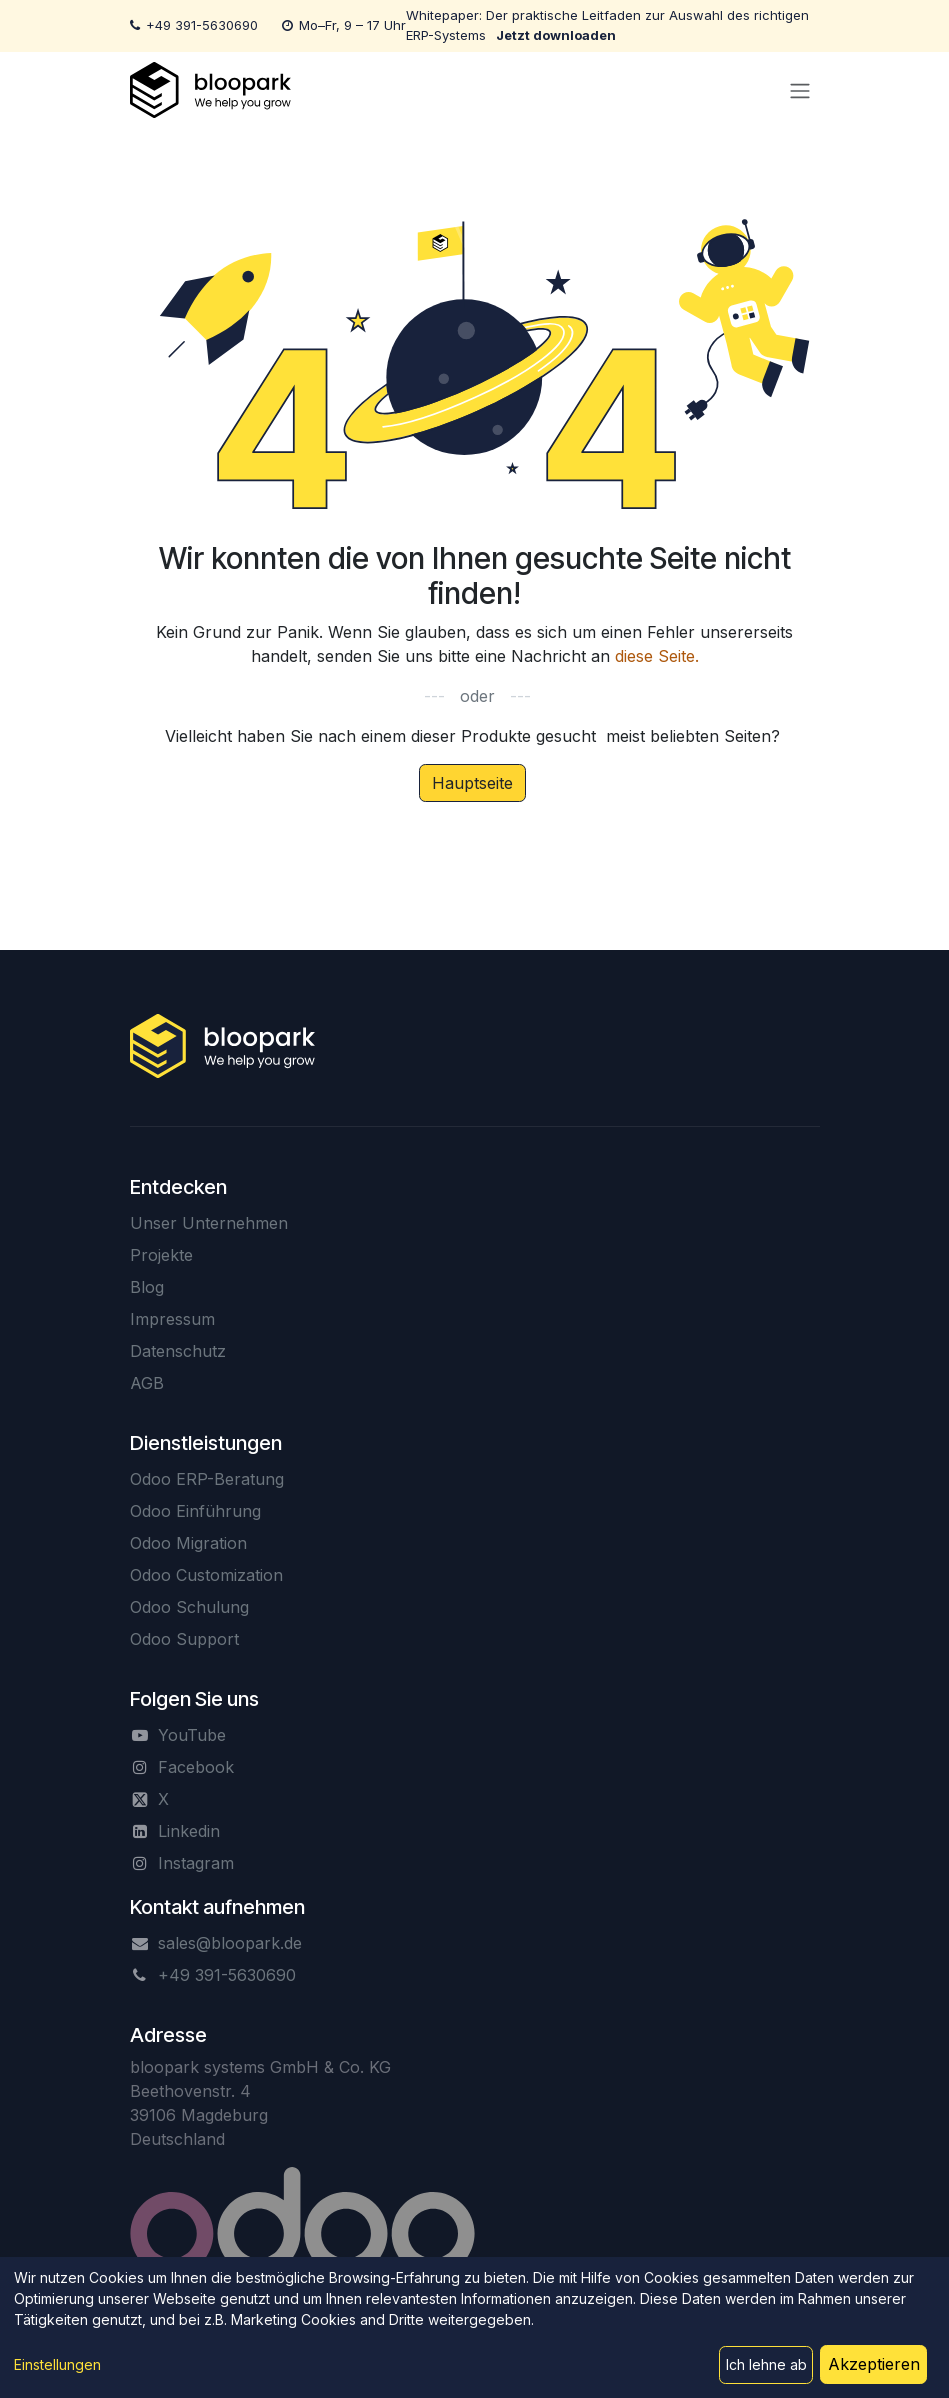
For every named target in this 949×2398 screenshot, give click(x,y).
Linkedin (189, 1831)
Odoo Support (184, 1639)
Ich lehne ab (766, 2364)
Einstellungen (57, 2364)
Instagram (196, 1863)
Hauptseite (472, 783)
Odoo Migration (188, 1543)
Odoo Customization (206, 1575)
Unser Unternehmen (209, 1223)
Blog (147, 1287)
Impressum (172, 1319)
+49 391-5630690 (202, 25)
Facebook (196, 1767)
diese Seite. (657, 656)
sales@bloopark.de (230, 1943)
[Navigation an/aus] (800, 90)
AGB (147, 1383)
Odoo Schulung (189, 1607)
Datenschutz (178, 1351)
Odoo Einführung (195, 1511)
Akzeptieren (874, 2364)
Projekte (161, 1255)
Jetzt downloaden (556, 35)
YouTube (192, 1735)
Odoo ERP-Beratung (207, 1479)
